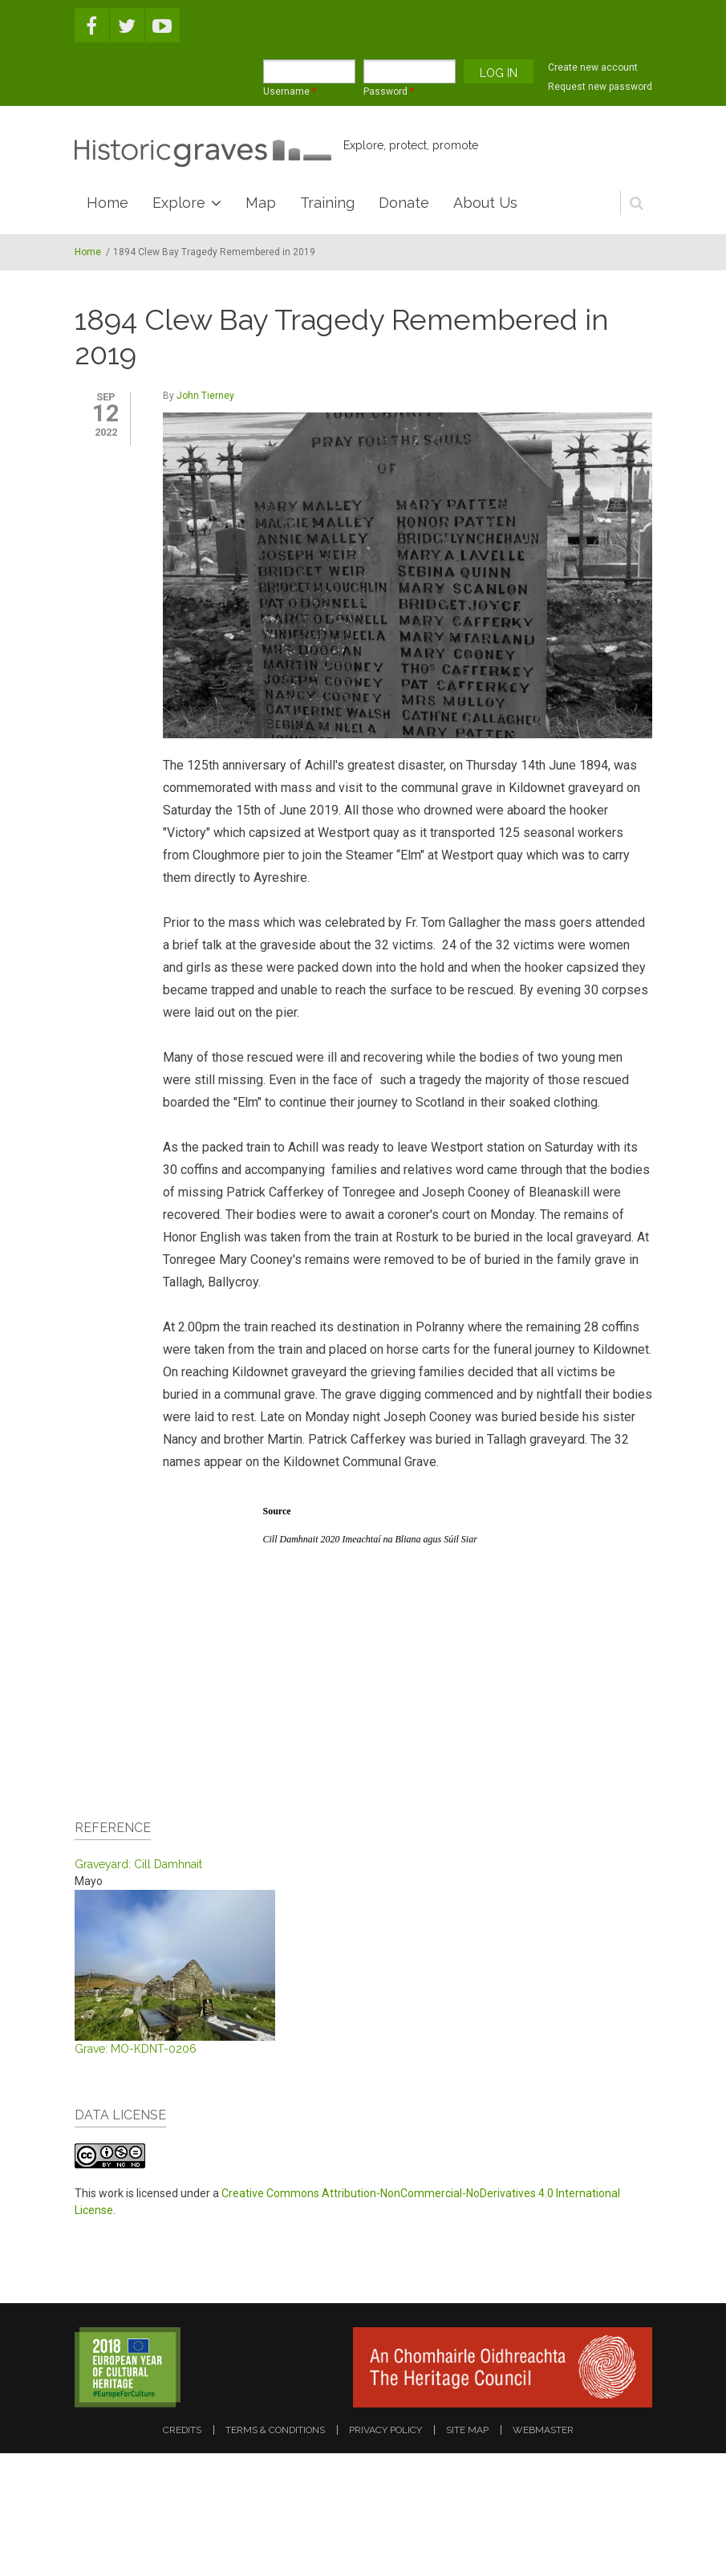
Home (107, 202)
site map (467, 2430)
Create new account (593, 67)
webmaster (543, 2430)
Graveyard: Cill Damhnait (138, 1864)
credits (182, 2430)
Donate (404, 202)
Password (388, 91)
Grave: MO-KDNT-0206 (136, 2048)
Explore (178, 202)
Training (327, 202)
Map (260, 202)
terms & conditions (275, 2430)
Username (289, 91)
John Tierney (205, 395)
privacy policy (385, 2430)
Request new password (600, 86)
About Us (485, 202)
